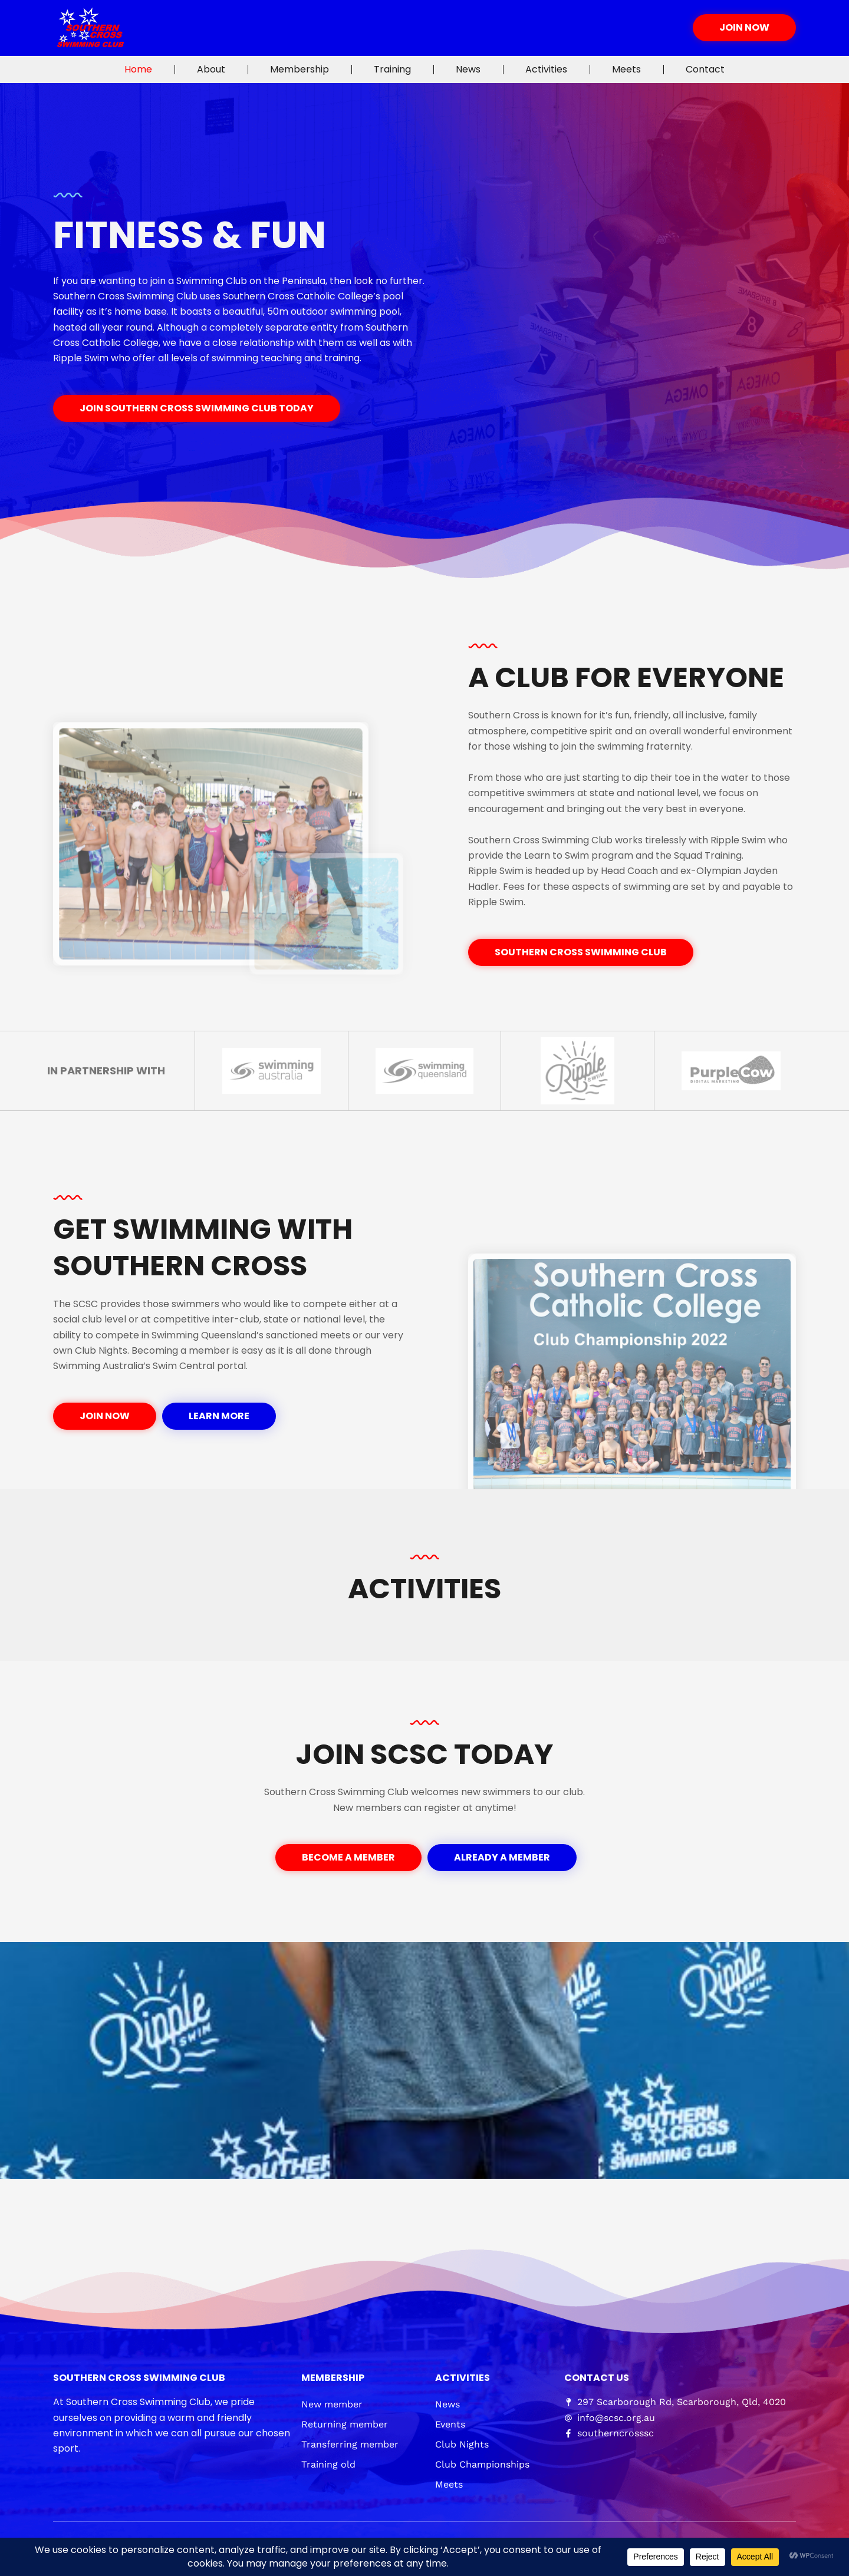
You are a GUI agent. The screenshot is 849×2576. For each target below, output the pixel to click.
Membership (299, 69)
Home (138, 69)
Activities (546, 69)
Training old (328, 2464)
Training (392, 69)
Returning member (344, 2424)
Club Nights (462, 2444)
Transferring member (350, 2444)
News (468, 69)
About (211, 69)
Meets (626, 69)
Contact (705, 69)
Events (450, 2424)
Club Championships (482, 2464)
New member (332, 2404)
